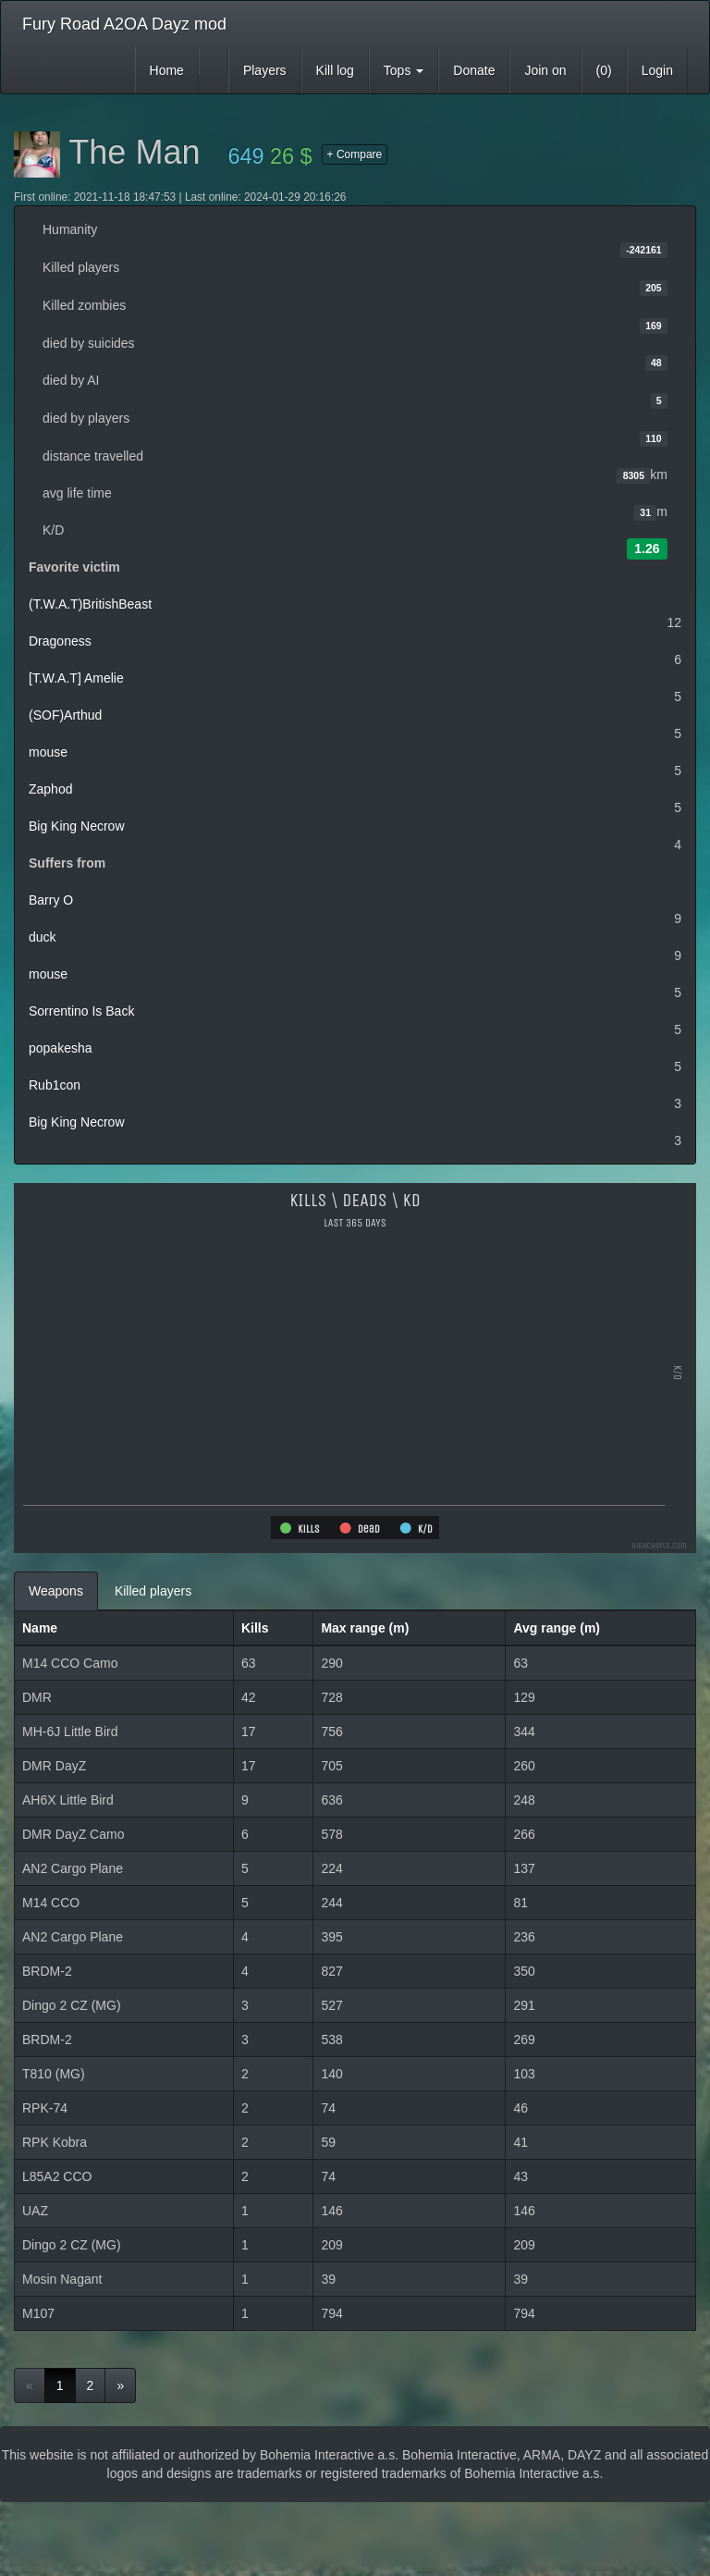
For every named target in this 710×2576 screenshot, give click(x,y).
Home (167, 70)
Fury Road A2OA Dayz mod (124, 24)
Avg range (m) (556, 1628)
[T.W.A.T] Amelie (76, 678)
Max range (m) (365, 1628)
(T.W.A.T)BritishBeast (90, 604)
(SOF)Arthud (65, 715)
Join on (545, 70)
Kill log (335, 70)
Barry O (51, 900)
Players (265, 70)
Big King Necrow (77, 826)
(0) (604, 70)
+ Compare (355, 154)
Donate (474, 70)
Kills (255, 1628)
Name (39, 1628)
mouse (48, 752)
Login (657, 70)
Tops (403, 70)
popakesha (60, 1048)
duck (42, 937)
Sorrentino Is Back (81, 1011)
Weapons (56, 1591)
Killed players (153, 1591)
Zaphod (50, 789)
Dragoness (60, 641)
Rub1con (54, 1085)
